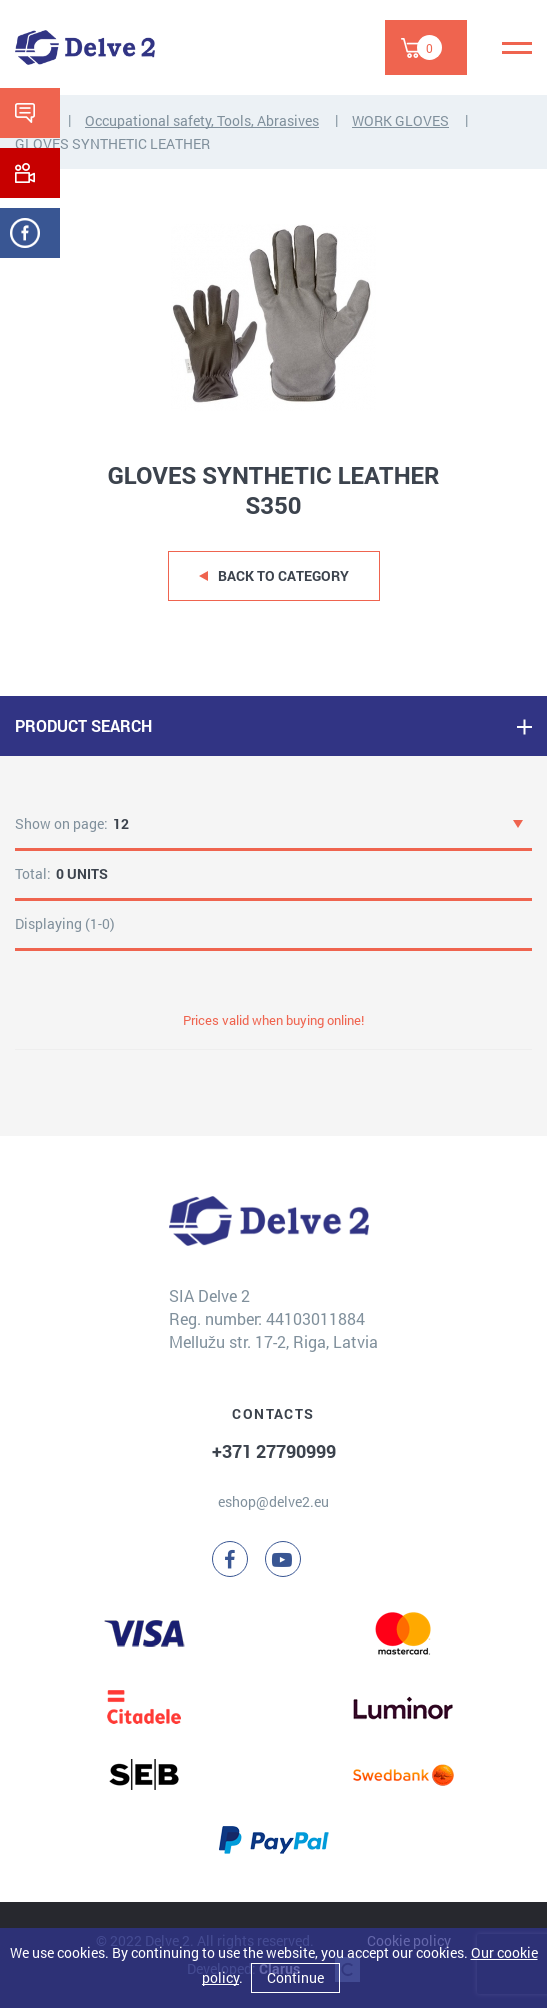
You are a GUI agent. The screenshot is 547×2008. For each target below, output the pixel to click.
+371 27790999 (274, 1451)
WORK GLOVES (400, 120)
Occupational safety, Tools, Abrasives (202, 120)
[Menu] (517, 48)
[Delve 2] (85, 47)
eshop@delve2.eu (273, 1501)
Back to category (283, 575)
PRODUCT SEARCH (83, 725)
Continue (295, 1977)
